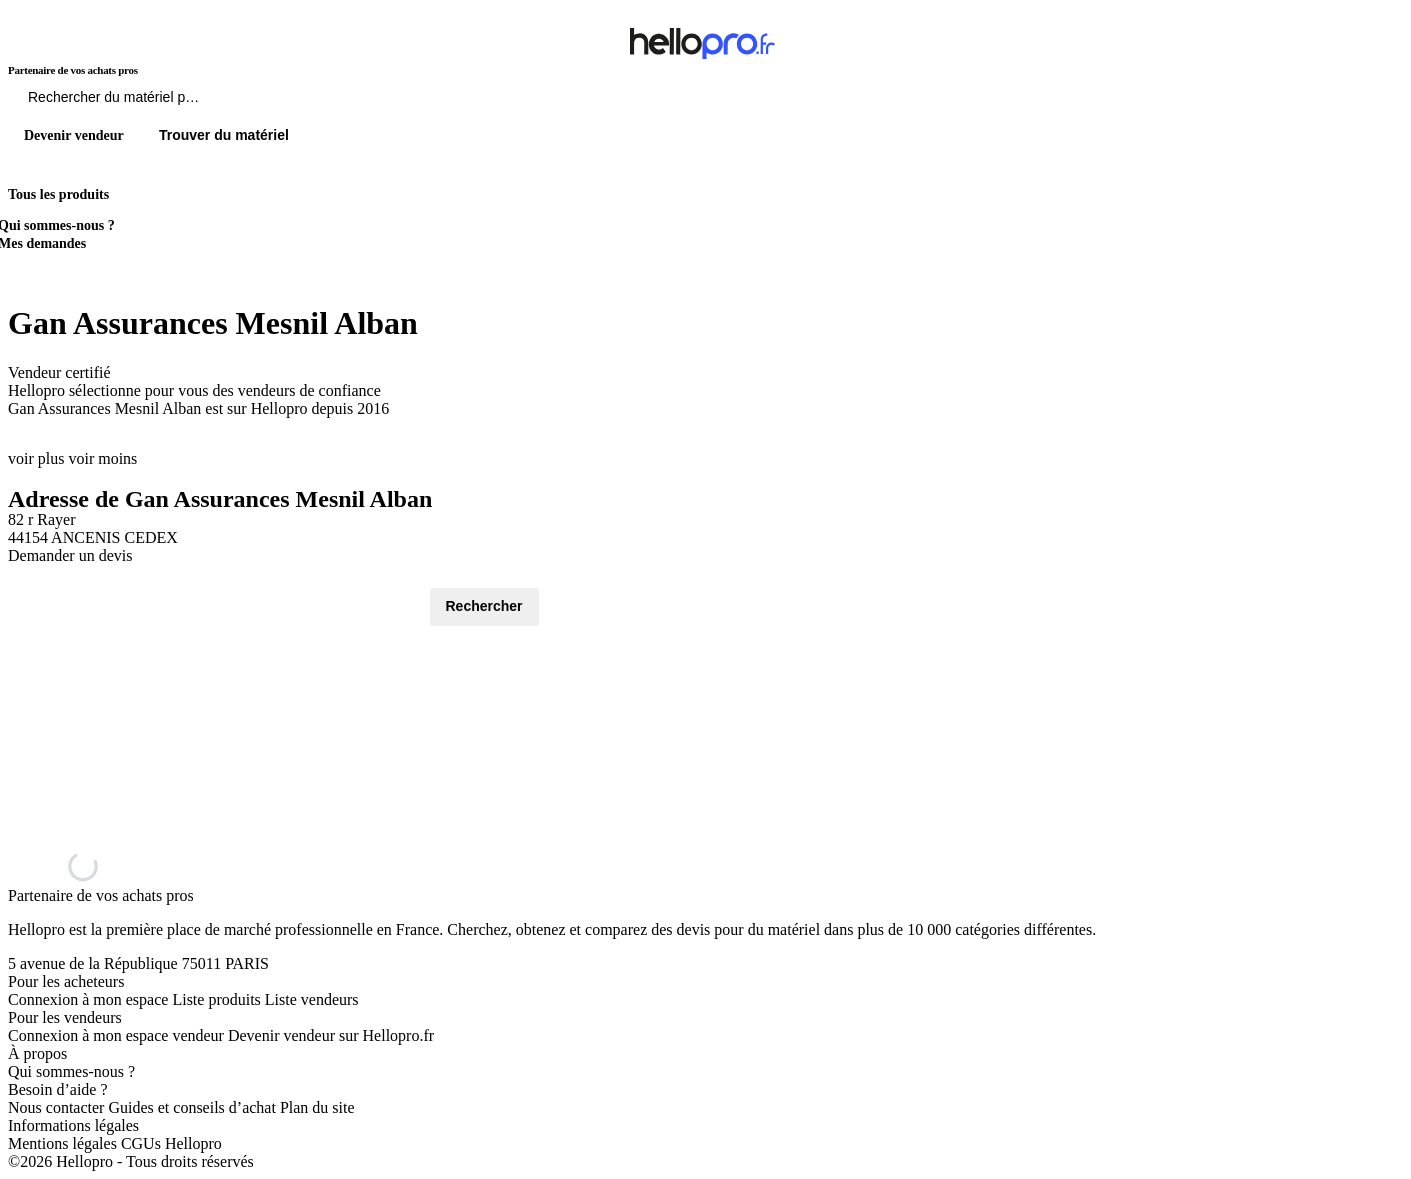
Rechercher (484, 606)
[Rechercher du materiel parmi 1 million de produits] (225, 102)
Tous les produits (58, 194)
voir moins (102, 458)
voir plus (36, 458)
